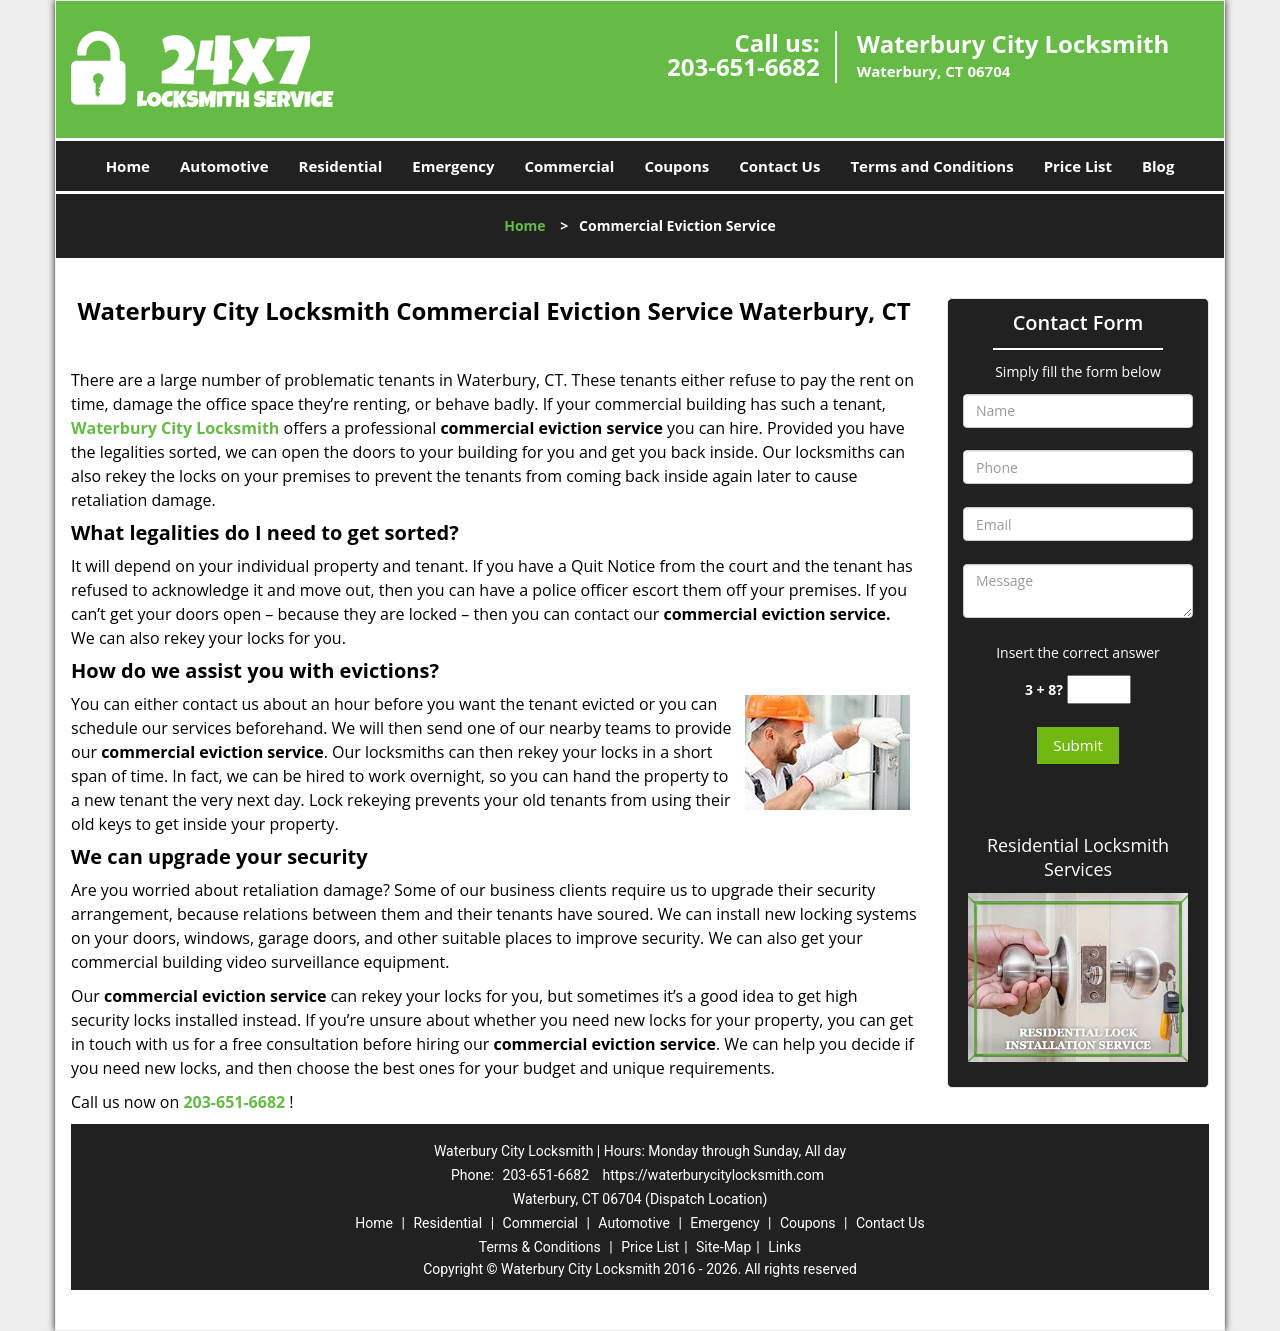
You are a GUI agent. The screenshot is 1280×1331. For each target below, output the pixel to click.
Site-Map (723, 1247)
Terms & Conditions (540, 1247)
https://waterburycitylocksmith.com (712, 1175)
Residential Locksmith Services (1078, 857)
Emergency (453, 166)
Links (784, 1247)
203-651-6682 (743, 66)
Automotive (224, 166)
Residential (341, 166)
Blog (1158, 166)
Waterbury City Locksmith (175, 428)
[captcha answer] (1099, 689)
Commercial (570, 166)
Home (128, 166)
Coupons (676, 166)
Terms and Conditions (931, 166)
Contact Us (779, 166)
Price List (1078, 166)
